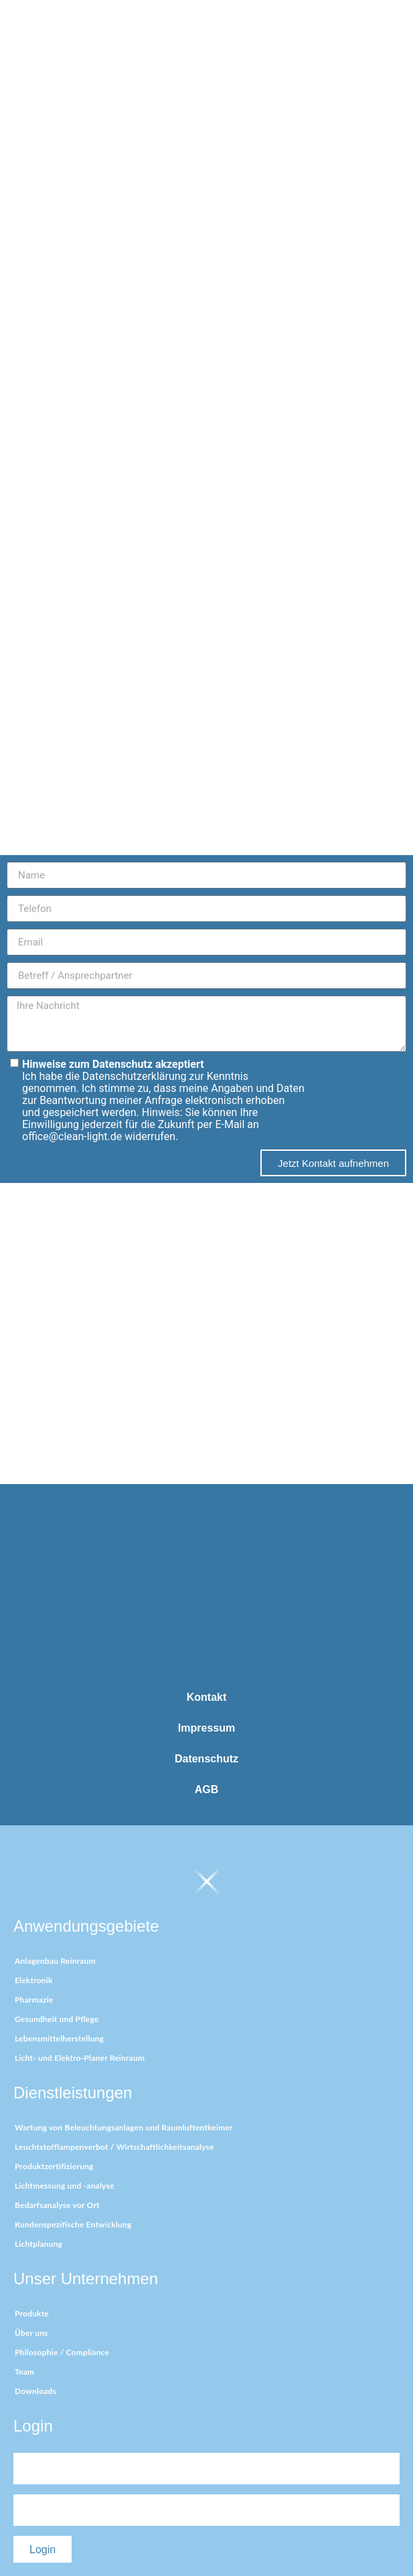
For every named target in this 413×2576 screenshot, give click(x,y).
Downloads (35, 2391)
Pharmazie (34, 2000)
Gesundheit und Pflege (57, 2019)
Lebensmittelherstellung (59, 2038)
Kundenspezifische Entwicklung (73, 2224)
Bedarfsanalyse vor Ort (57, 2205)
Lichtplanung (38, 2244)
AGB (207, 1789)
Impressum (206, 1728)
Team (24, 2372)
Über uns (31, 2333)
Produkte (32, 2313)
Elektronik (34, 1980)
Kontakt (207, 1697)
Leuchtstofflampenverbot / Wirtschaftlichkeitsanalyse (114, 2147)
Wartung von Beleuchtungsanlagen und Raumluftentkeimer (124, 2127)
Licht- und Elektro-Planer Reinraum (80, 2058)
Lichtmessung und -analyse (64, 2186)
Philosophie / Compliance (62, 2352)
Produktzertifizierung (54, 2166)
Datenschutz (206, 1758)
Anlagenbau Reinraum (55, 1961)
